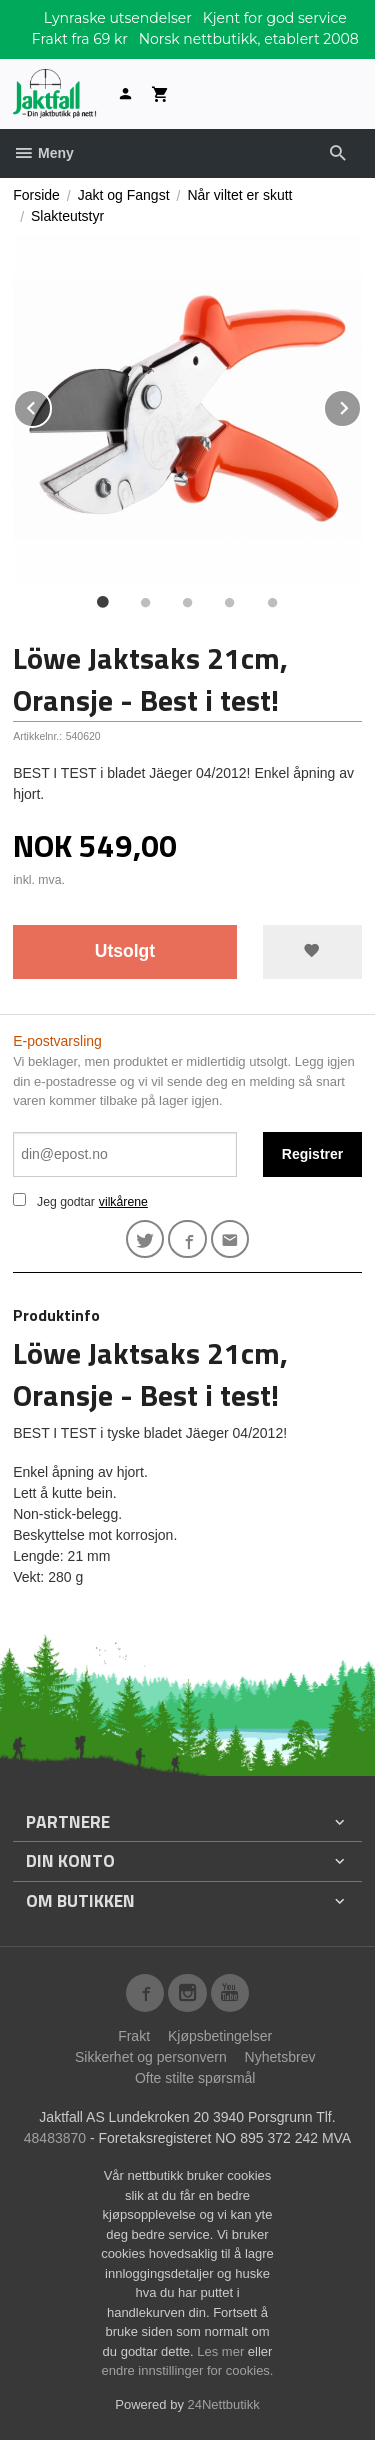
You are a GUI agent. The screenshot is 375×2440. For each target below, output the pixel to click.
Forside (36, 195)
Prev (51, 404)
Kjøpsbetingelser (220, 2036)
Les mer (222, 2351)
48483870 (55, 2138)
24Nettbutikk (224, 2404)
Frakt (134, 2036)
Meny (43, 153)
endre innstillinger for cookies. (188, 2370)
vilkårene (123, 1202)
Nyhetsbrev (280, 2057)
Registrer (312, 1154)
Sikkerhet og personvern (151, 2057)
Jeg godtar (66, 1202)
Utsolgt (125, 951)
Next (361, 404)
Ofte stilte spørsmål (195, 2078)
